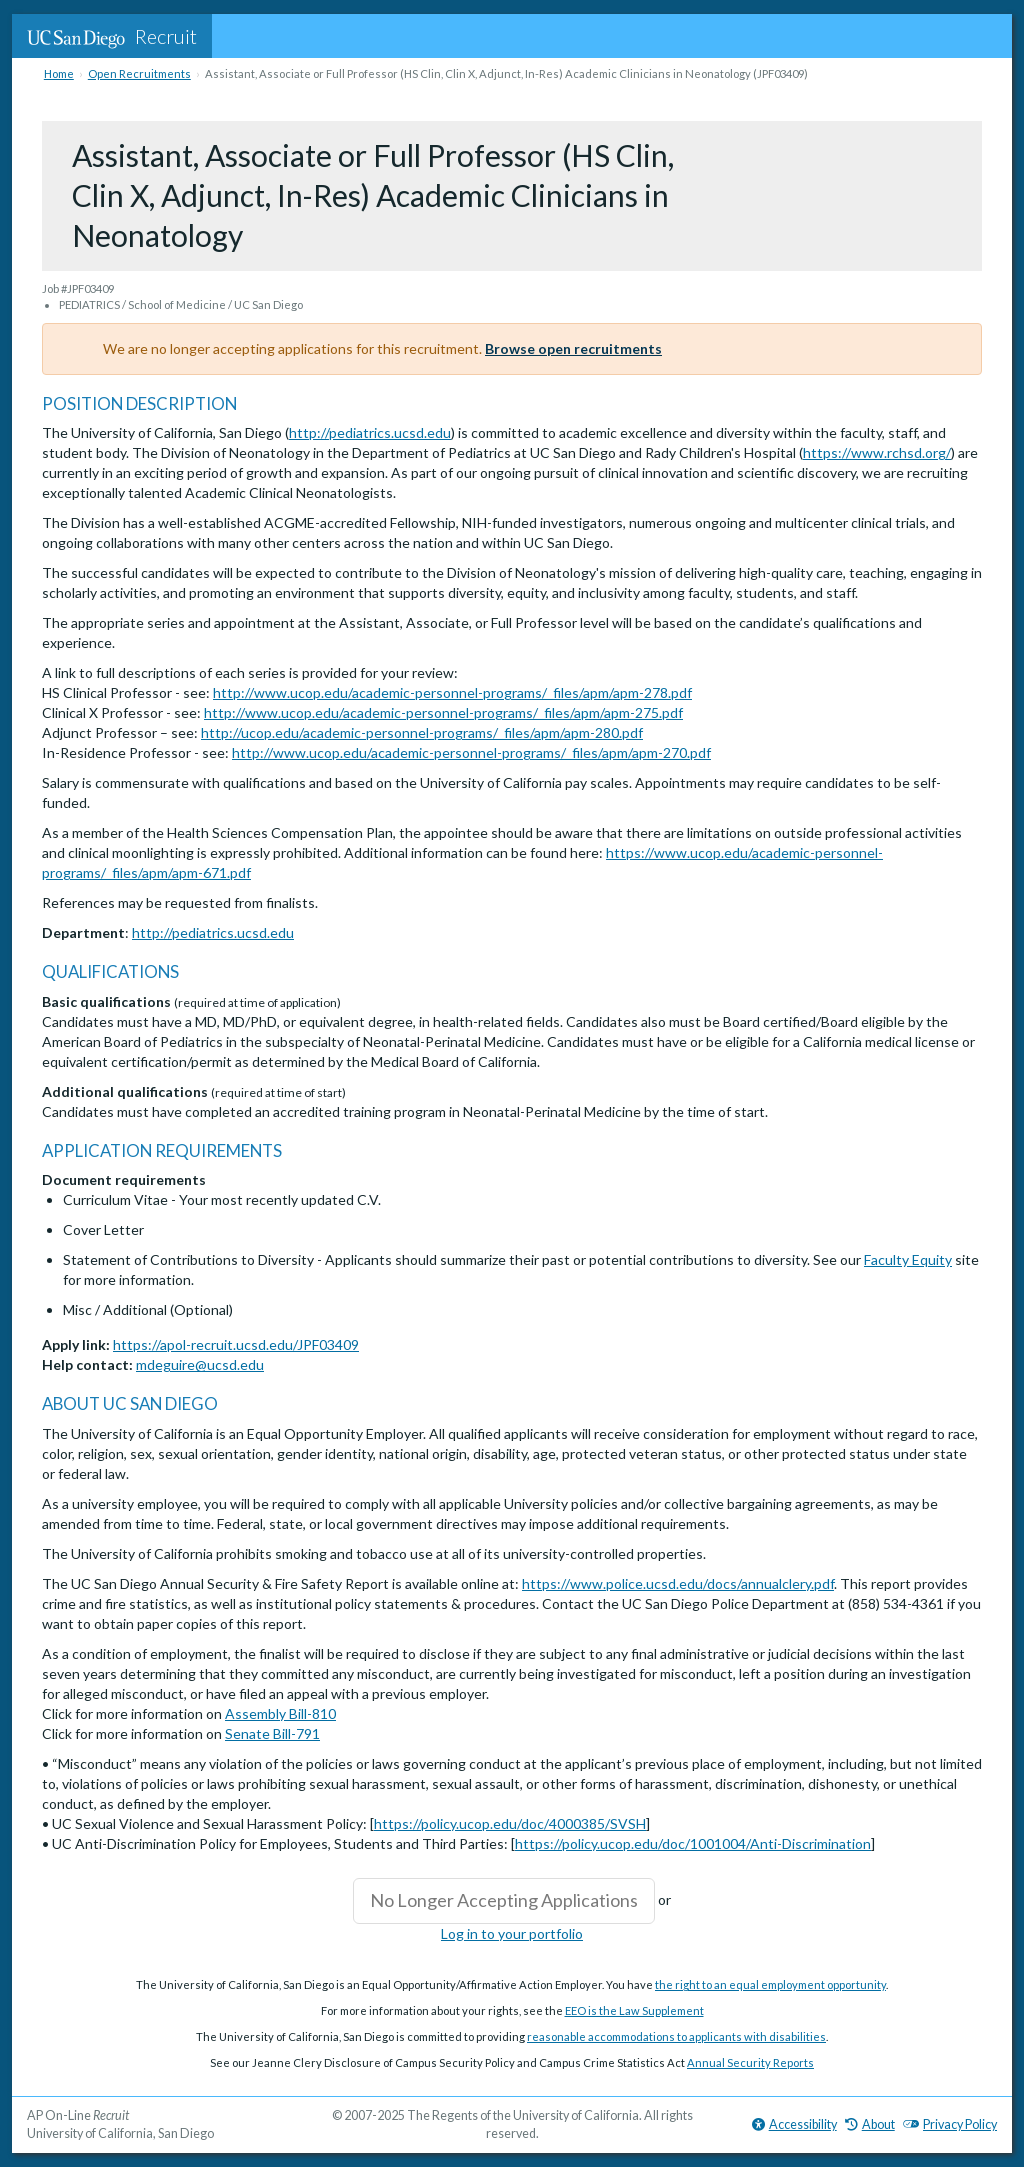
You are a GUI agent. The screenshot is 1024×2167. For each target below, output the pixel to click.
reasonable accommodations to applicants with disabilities (676, 2036)
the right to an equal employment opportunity (770, 1984)
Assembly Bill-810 (280, 1713)
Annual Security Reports (750, 2062)
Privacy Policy (950, 2124)
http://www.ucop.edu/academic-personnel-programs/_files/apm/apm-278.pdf (452, 692)
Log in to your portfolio (512, 1933)
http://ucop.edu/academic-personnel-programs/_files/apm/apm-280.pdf (422, 732)
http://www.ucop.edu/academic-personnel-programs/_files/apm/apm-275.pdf (443, 712)
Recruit (112, 36)
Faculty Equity (908, 1259)
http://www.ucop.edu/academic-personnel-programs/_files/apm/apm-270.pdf (471, 752)
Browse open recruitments (573, 348)
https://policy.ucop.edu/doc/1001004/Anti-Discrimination (693, 1843)
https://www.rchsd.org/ (877, 452)
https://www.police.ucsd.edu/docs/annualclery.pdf (678, 1583)
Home (59, 73)
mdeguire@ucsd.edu (200, 1364)
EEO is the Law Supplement (634, 2010)
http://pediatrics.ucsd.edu (370, 432)
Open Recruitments (139, 73)
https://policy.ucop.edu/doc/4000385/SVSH (510, 1823)
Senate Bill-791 (272, 1733)
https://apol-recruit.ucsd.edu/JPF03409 (236, 1344)
